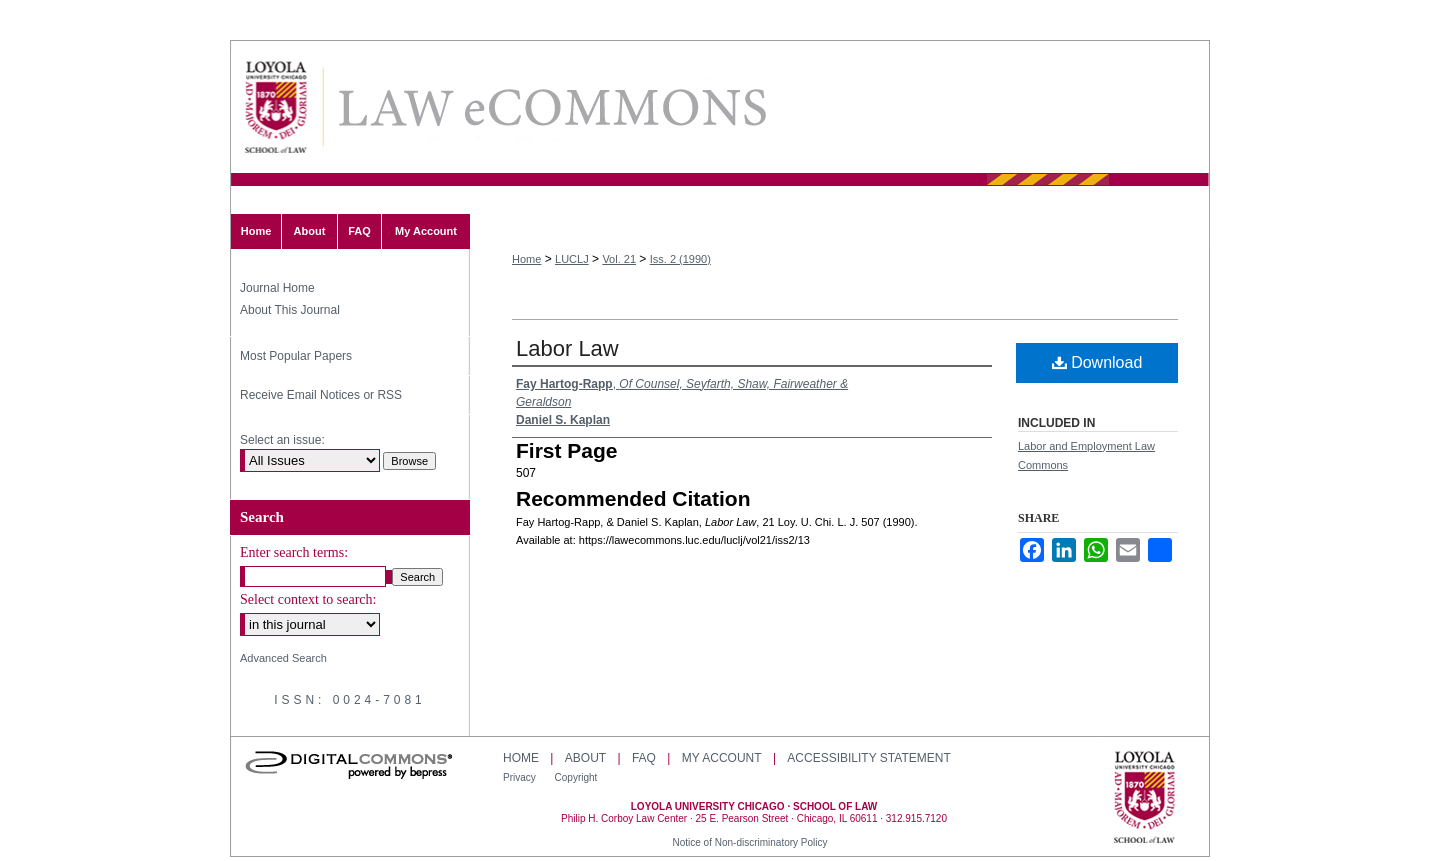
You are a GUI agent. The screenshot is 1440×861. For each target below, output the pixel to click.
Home (526, 259)
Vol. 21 (619, 259)
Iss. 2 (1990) (680, 259)
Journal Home (277, 288)
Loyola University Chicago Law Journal (551, 107)
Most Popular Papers (296, 356)
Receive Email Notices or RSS (321, 395)
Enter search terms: (294, 552)
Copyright (576, 777)
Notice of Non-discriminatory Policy (749, 842)
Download (1097, 362)
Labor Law (567, 348)
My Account (722, 758)
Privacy (521, 777)
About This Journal (290, 310)
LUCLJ (572, 259)
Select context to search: (308, 599)
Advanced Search (283, 658)
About (585, 758)
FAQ (644, 758)
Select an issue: (282, 440)
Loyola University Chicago (1144, 799)
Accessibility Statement (868, 758)
